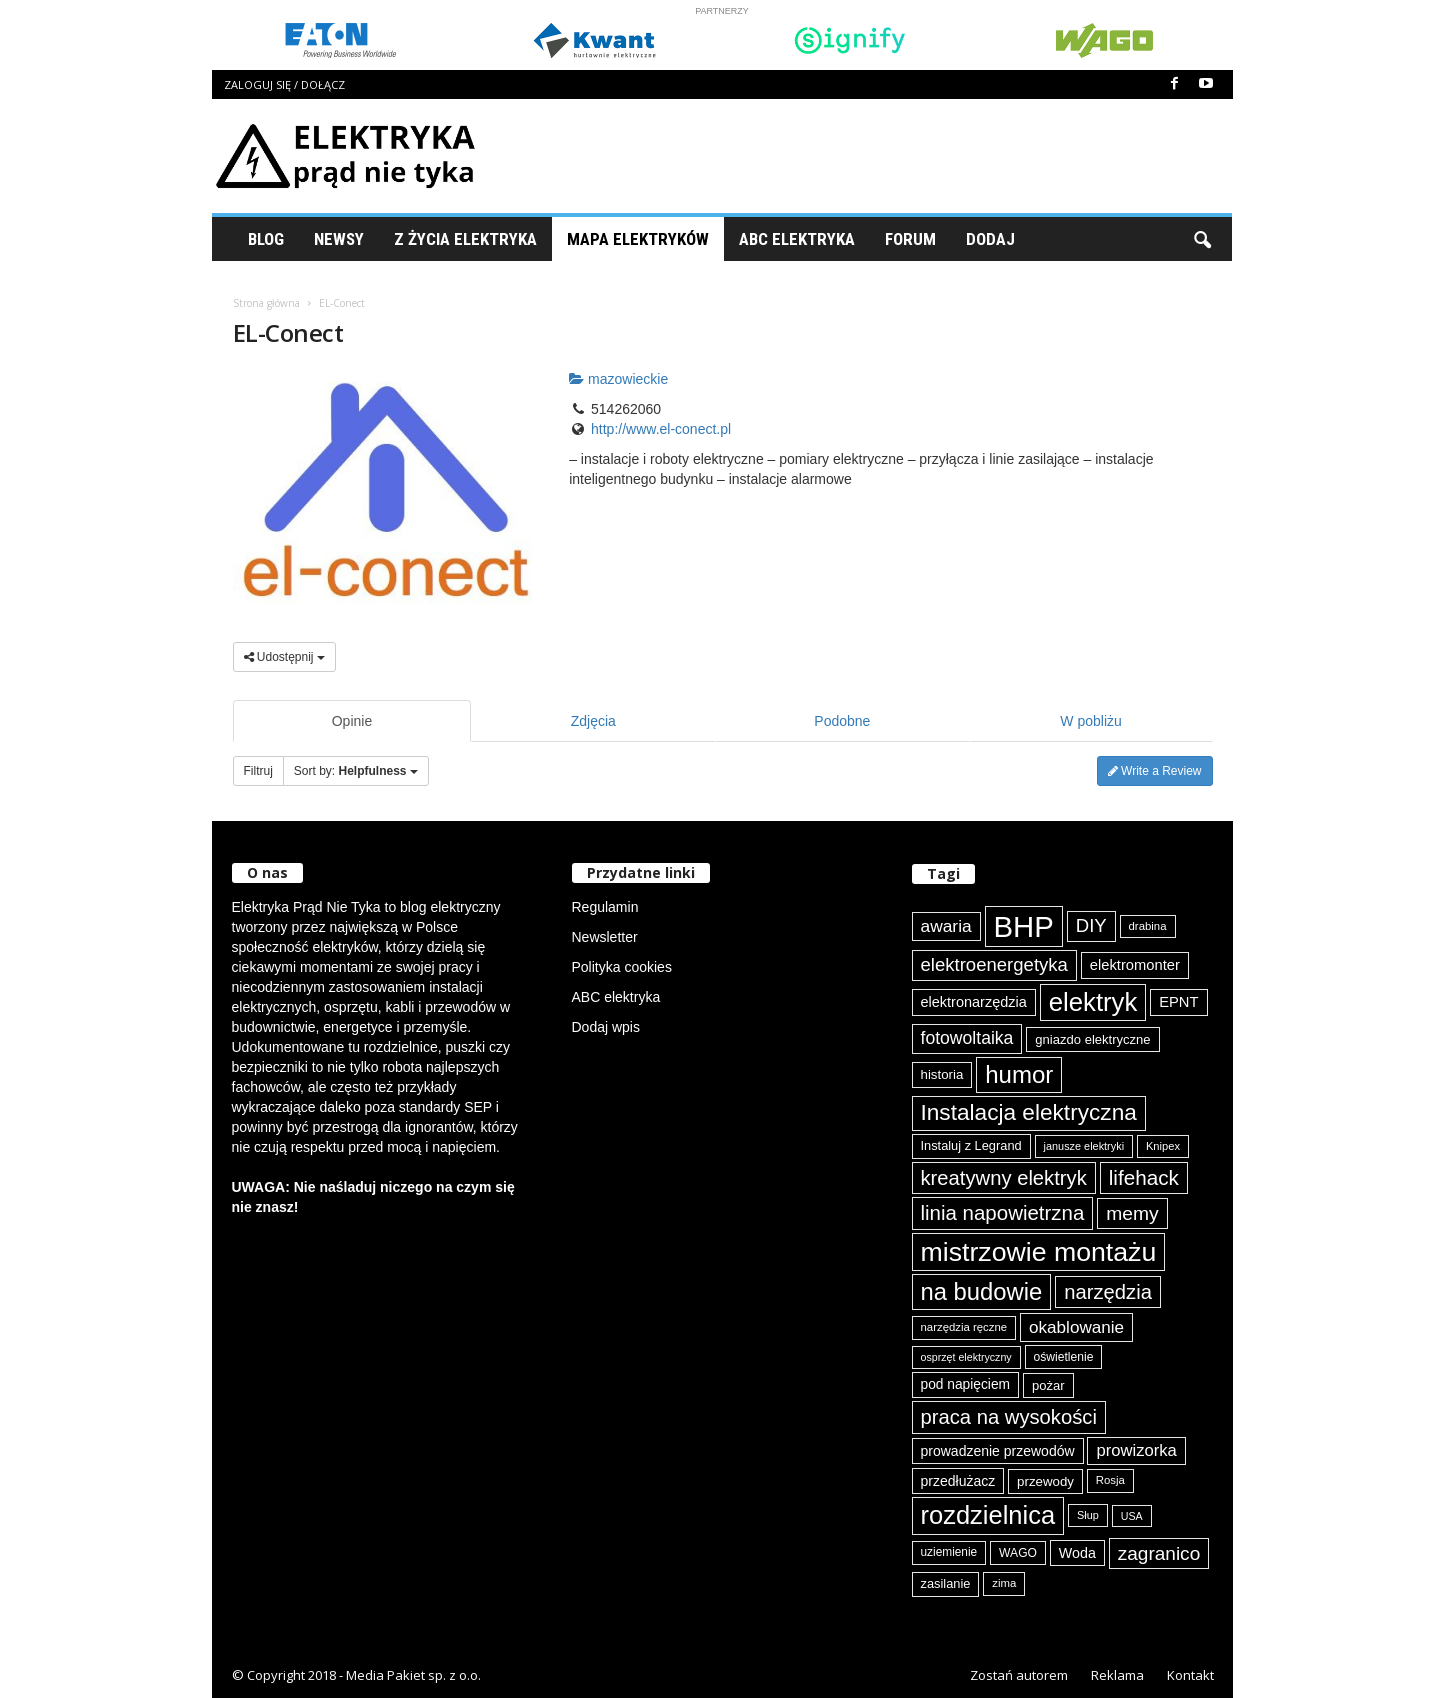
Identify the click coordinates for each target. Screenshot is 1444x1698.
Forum (910, 239)
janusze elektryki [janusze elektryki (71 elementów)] (1084, 1146)
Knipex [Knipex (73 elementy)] (1163, 1146)
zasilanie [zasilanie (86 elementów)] (946, 1583)
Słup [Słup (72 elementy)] (1088, 1515)
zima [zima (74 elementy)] (1004, 1583)
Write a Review (1155, 771)
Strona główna (266, 303)
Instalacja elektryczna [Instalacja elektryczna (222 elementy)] (1029, 1112)
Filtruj (258, 771)
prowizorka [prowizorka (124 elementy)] (1136, 1450)
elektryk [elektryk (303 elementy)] (1093, 1002)
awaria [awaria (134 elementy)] (946, 926)
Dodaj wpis (606, 1027)
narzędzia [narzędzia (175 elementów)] (1108, 1292)
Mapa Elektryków (638, 239)
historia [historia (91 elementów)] (942, 1074)
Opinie (352, 721)
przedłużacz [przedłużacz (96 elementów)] (958, 1481)
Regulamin (605, 907)
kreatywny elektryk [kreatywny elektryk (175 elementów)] (1004, 1178)
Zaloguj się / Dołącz (284, 84)
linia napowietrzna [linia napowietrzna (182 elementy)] (1003, 1212)
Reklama (1117, 1675)
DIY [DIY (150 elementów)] (1091, 925)
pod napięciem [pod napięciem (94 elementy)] (966, 1384)
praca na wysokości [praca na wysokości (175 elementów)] (1009, 1417)
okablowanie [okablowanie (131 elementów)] (1076, 1327)
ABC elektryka (616, 997)
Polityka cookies (622, 967)
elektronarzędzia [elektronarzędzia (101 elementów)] (974, 1002)
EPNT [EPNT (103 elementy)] (1178, 1002)
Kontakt (1190, 1675)
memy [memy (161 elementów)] (1132, 1213)
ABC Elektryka (797, 239)
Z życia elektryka (465, 239)
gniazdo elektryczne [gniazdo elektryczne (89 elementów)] (1092, 1039)
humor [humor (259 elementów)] (1019, 1074)
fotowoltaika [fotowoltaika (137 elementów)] (967, 1038)
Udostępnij (284, 657)
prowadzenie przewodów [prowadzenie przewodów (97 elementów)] (998, 1451)
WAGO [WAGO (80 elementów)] (1018, 1553)
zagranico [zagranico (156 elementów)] (1159, 1553)
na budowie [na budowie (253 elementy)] (982, 1291)
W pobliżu (1090, 721)
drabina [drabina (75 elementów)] (1148, 926)
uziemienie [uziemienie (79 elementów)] (949, 1552)
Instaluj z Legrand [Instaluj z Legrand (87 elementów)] (971, 1145)
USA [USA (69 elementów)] (1132, 1516)
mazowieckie (618, 379)
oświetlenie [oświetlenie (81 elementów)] (1064, 1357)
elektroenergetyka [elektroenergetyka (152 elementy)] (994, 964)
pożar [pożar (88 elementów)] (1048, 1385)
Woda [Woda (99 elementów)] (1077, 1553)
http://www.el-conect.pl (661, 429)
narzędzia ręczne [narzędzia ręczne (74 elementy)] (964, 1327)
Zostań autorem (1019, 1675)
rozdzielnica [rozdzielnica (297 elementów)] (988, 1515)
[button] (1202, 239)
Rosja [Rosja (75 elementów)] (1110, 1480)
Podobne (842, 721)
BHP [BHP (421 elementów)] (1024, 926)
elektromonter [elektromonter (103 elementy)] (1135, 965)
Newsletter (605, 937)
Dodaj (990, 239)
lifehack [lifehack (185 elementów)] (1144, 1177)
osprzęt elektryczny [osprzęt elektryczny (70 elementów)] (966, 1357)
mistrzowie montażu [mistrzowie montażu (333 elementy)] (1039, 1252)
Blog (266, 239)
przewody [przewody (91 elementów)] (1045, 1481)
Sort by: (356, 771)
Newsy (339, 239)
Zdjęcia (593, 721)
